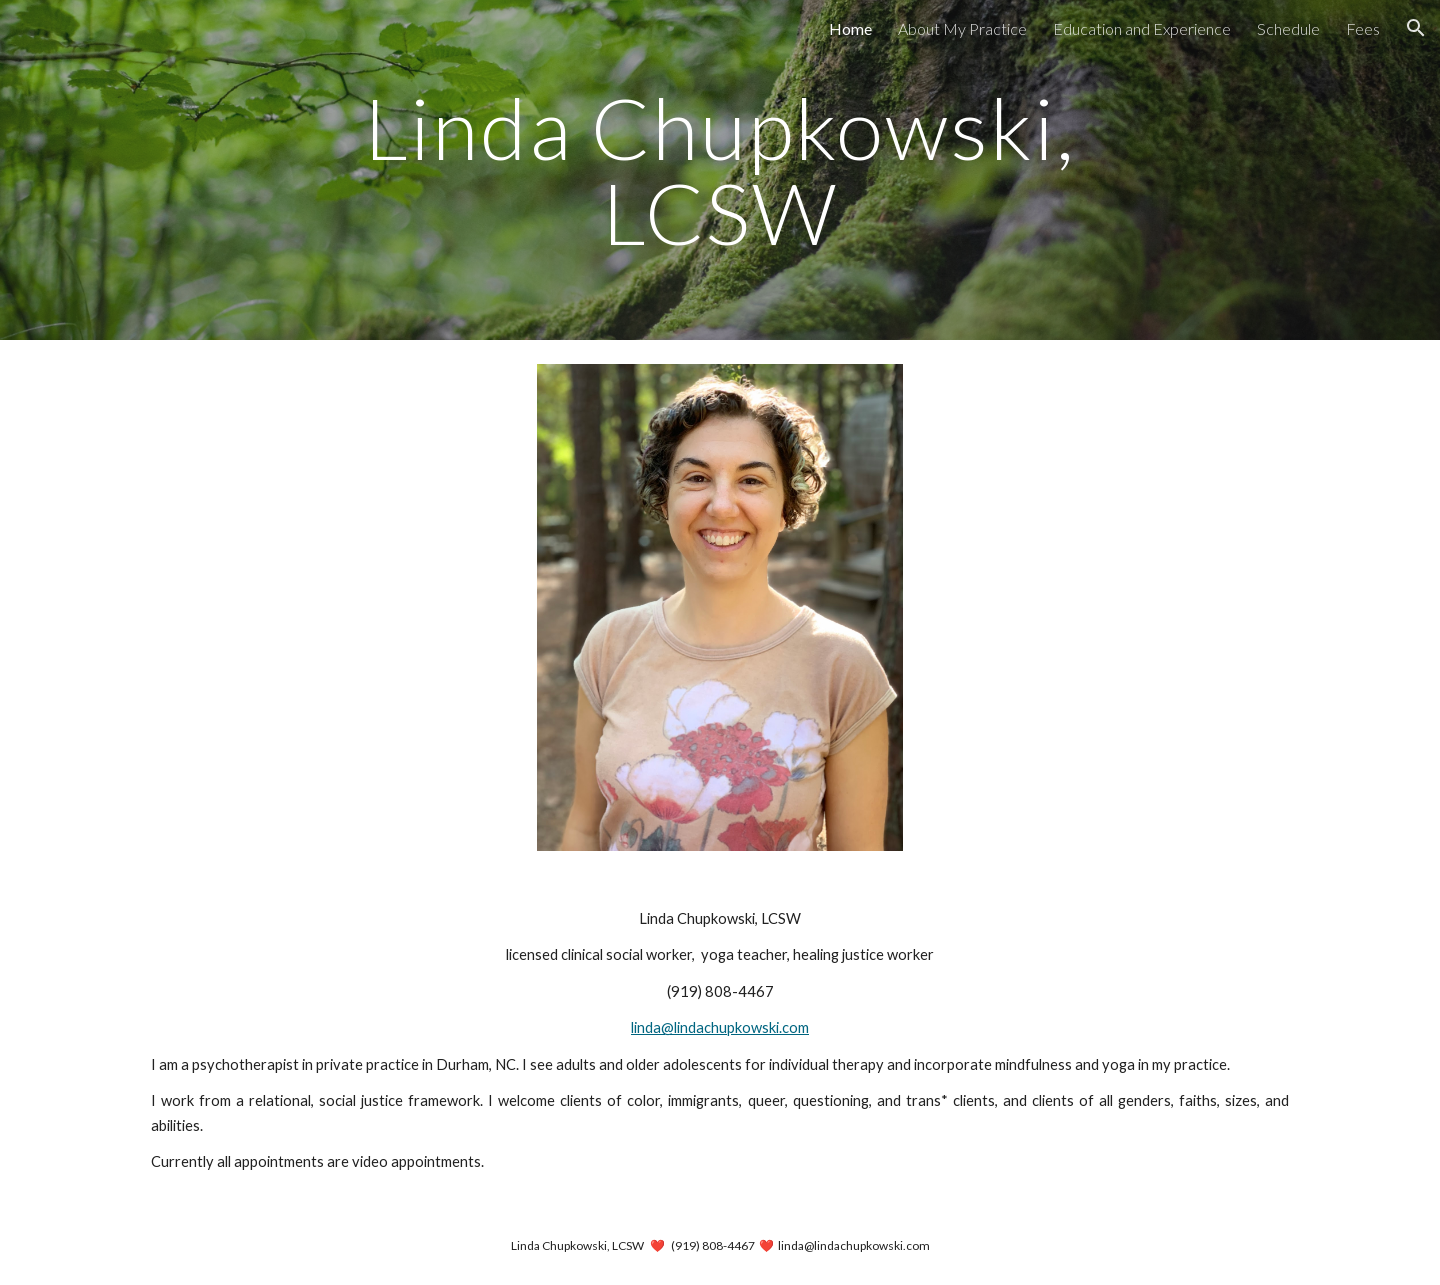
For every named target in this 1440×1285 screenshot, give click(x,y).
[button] (1416, 28)
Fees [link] (1363, 28)
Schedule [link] (1288, 28)
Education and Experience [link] (1142, 28)
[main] (720, 170)
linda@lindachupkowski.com (720, 1027)
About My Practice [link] (962, 28)
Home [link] (850, 28)
